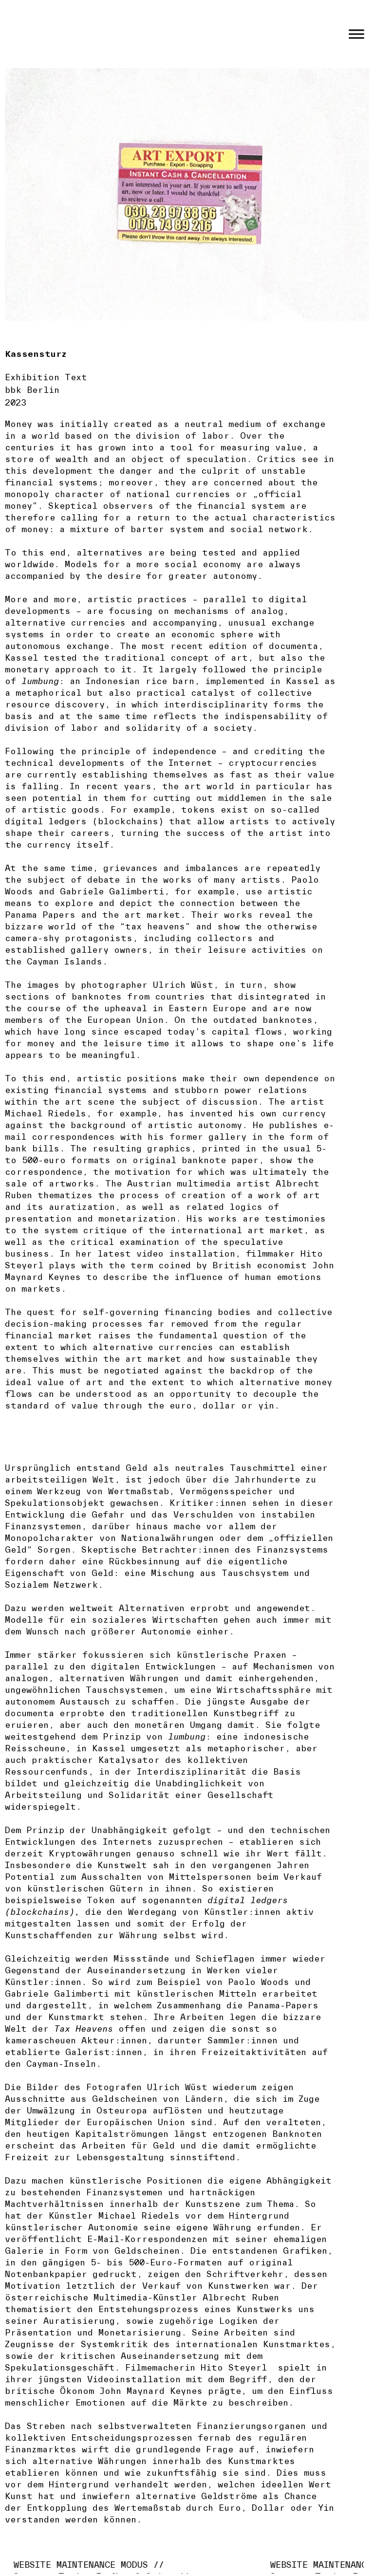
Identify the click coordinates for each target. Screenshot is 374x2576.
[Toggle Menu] (356, 33)
